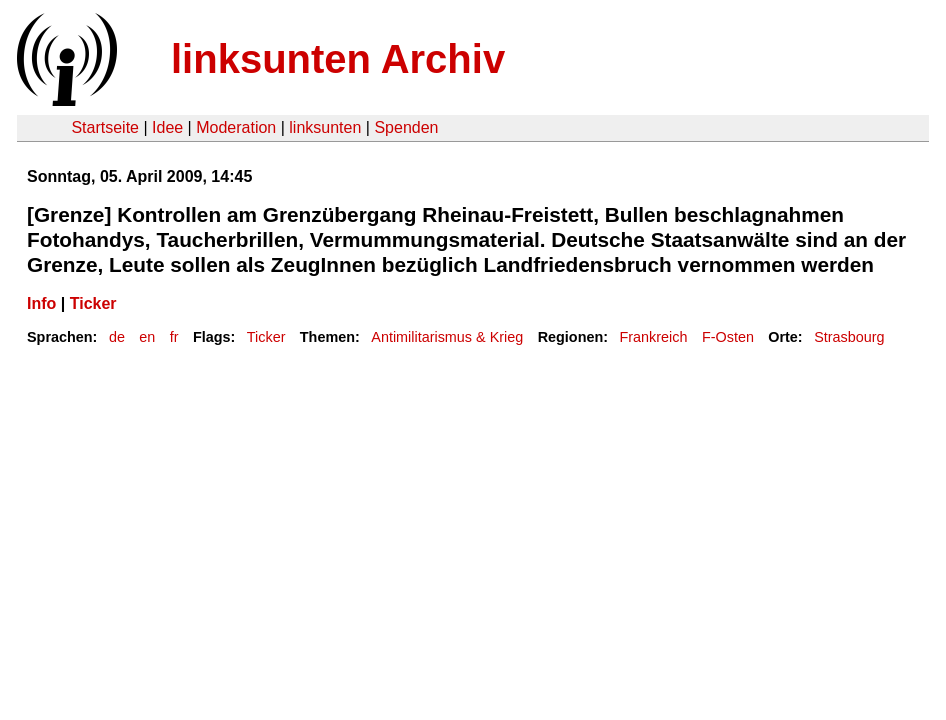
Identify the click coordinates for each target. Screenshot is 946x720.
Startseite (105, 127)
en (147, 337)
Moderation (236, 127)
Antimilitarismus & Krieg (447, 337)
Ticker (93, 303)
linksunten (325, 127)
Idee (167, 127)
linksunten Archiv (338, 59)
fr (174, 337)
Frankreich (654, 337)
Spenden (406, 127)
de (117, 337)
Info (41, 303)
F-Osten (728, 337)
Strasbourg (849, 337)
